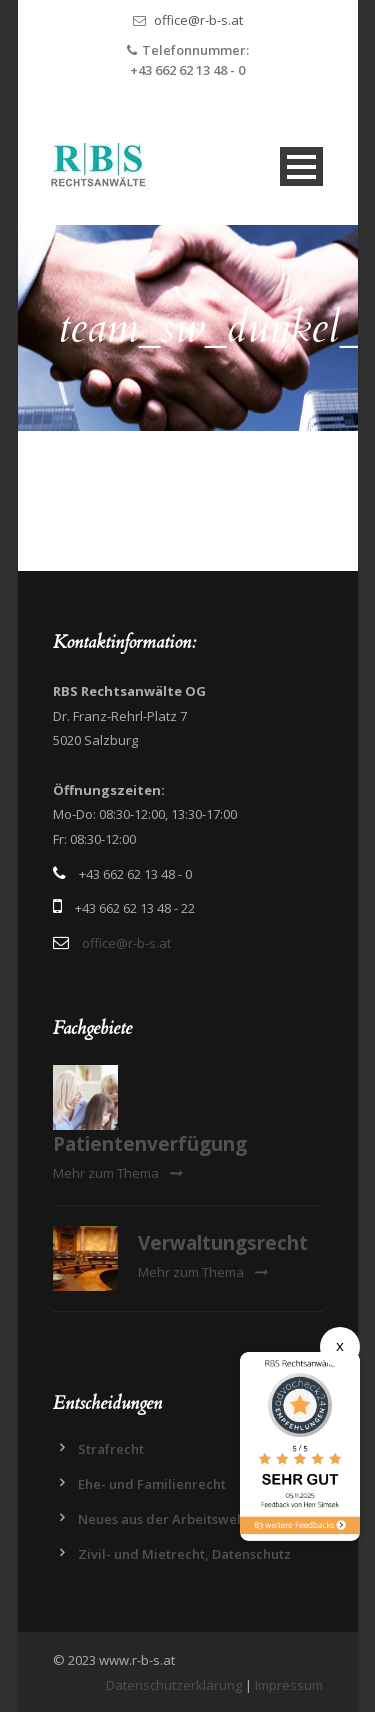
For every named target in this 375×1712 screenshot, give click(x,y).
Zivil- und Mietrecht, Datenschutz (184, 1554)
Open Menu (301, 166)
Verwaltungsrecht (223, 1243)
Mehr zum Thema (117, 1173)
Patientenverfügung (150, 1144)
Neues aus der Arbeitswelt (162, 1519)
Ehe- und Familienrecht (152, 1484)
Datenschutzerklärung (174, 1685)
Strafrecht (111, 1449)
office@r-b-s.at (198, 20)
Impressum (289, 1685)
